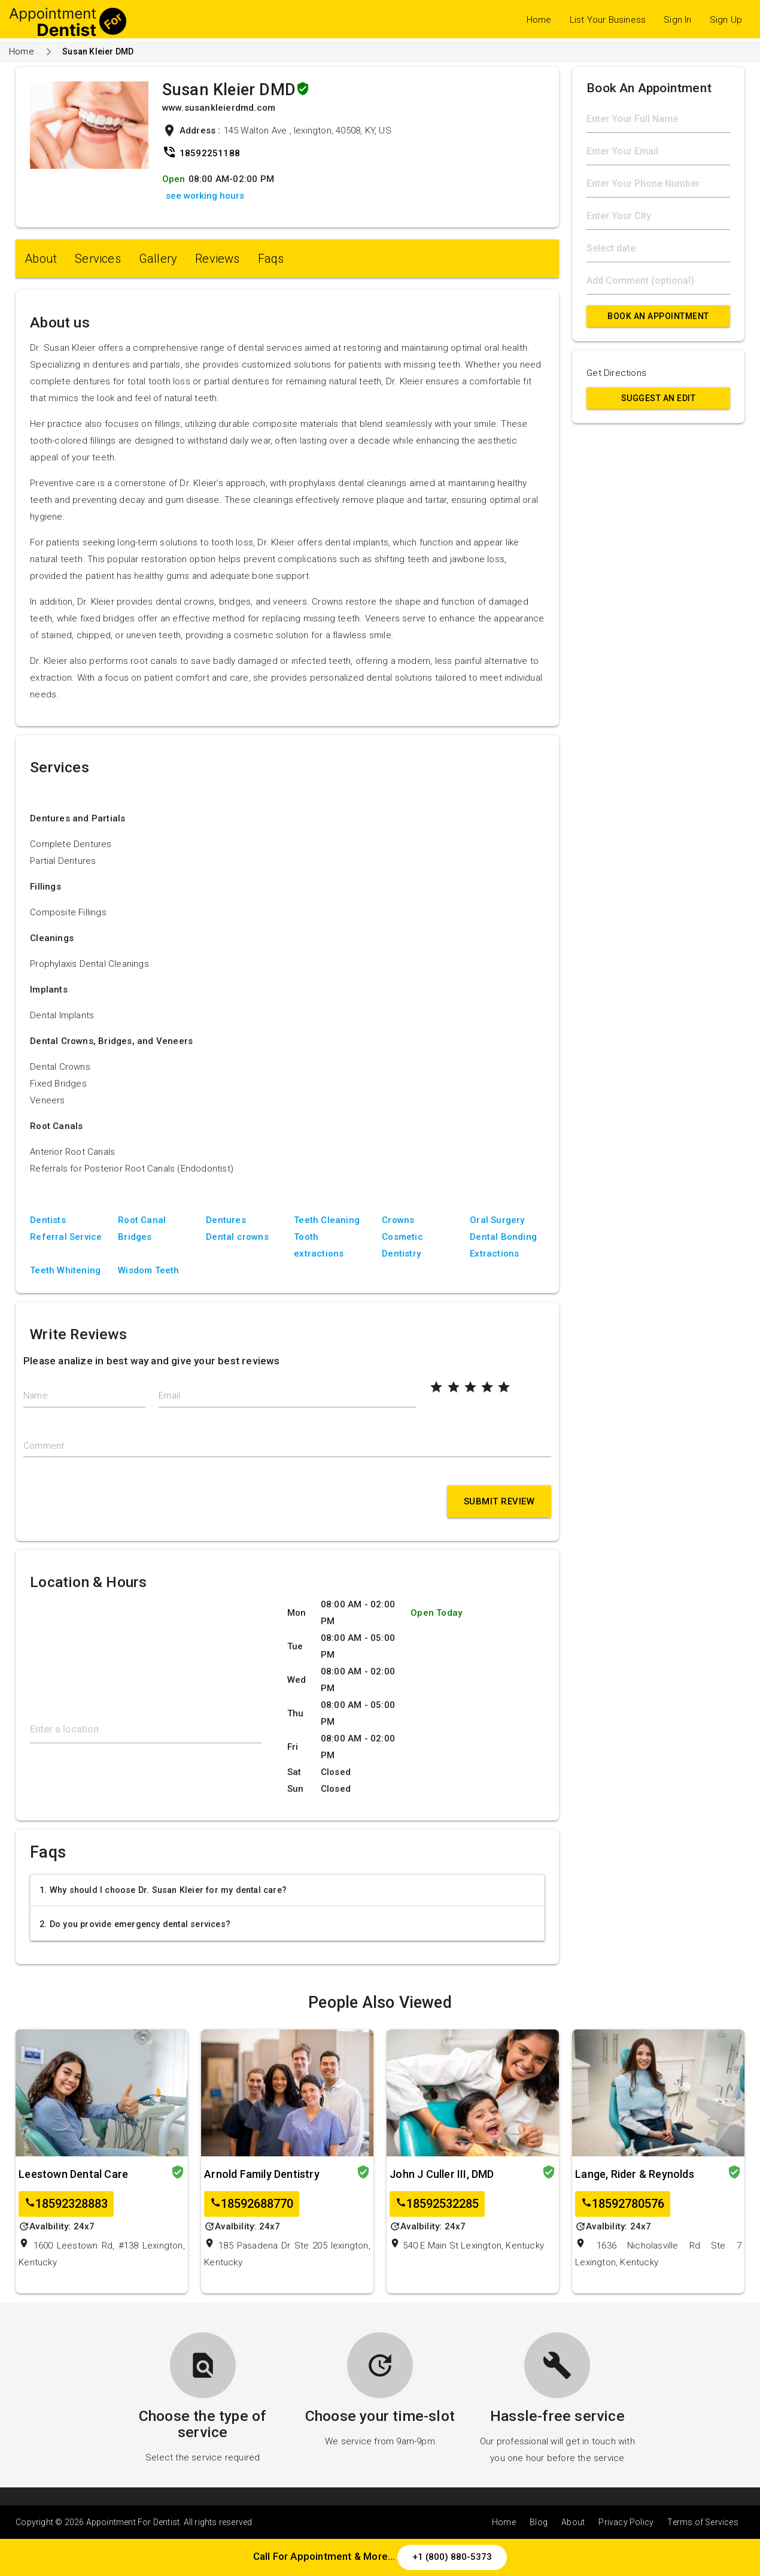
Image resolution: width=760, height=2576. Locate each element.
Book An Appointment (658, 316)
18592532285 (437, 2204)
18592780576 (622, 2204)
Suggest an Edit (658, 398)
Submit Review (499, 1501)
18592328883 (66, 2204)
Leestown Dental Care (73, 2174)
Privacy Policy (625, 2522)
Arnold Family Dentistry (262, 2174)
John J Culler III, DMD (442, 2174)
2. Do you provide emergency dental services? (134, 1924)
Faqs (271, 258)
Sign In (677, 19)
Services (98, 258)
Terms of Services (702, 2522)
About (41, 258)
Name (35, 1395)
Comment (43, 1445)
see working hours (205, 195)
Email (169, 1395)
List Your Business (608, 19)
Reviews (217, 258)
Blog (539, 2522)
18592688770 (251, 2204)
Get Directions (616, 373)
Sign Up (726, 19)
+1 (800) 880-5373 (452, 2556)
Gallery (158, 258)
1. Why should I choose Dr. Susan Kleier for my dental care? (163, 1890)
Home (539, 19)
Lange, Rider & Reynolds (634, 2174)
